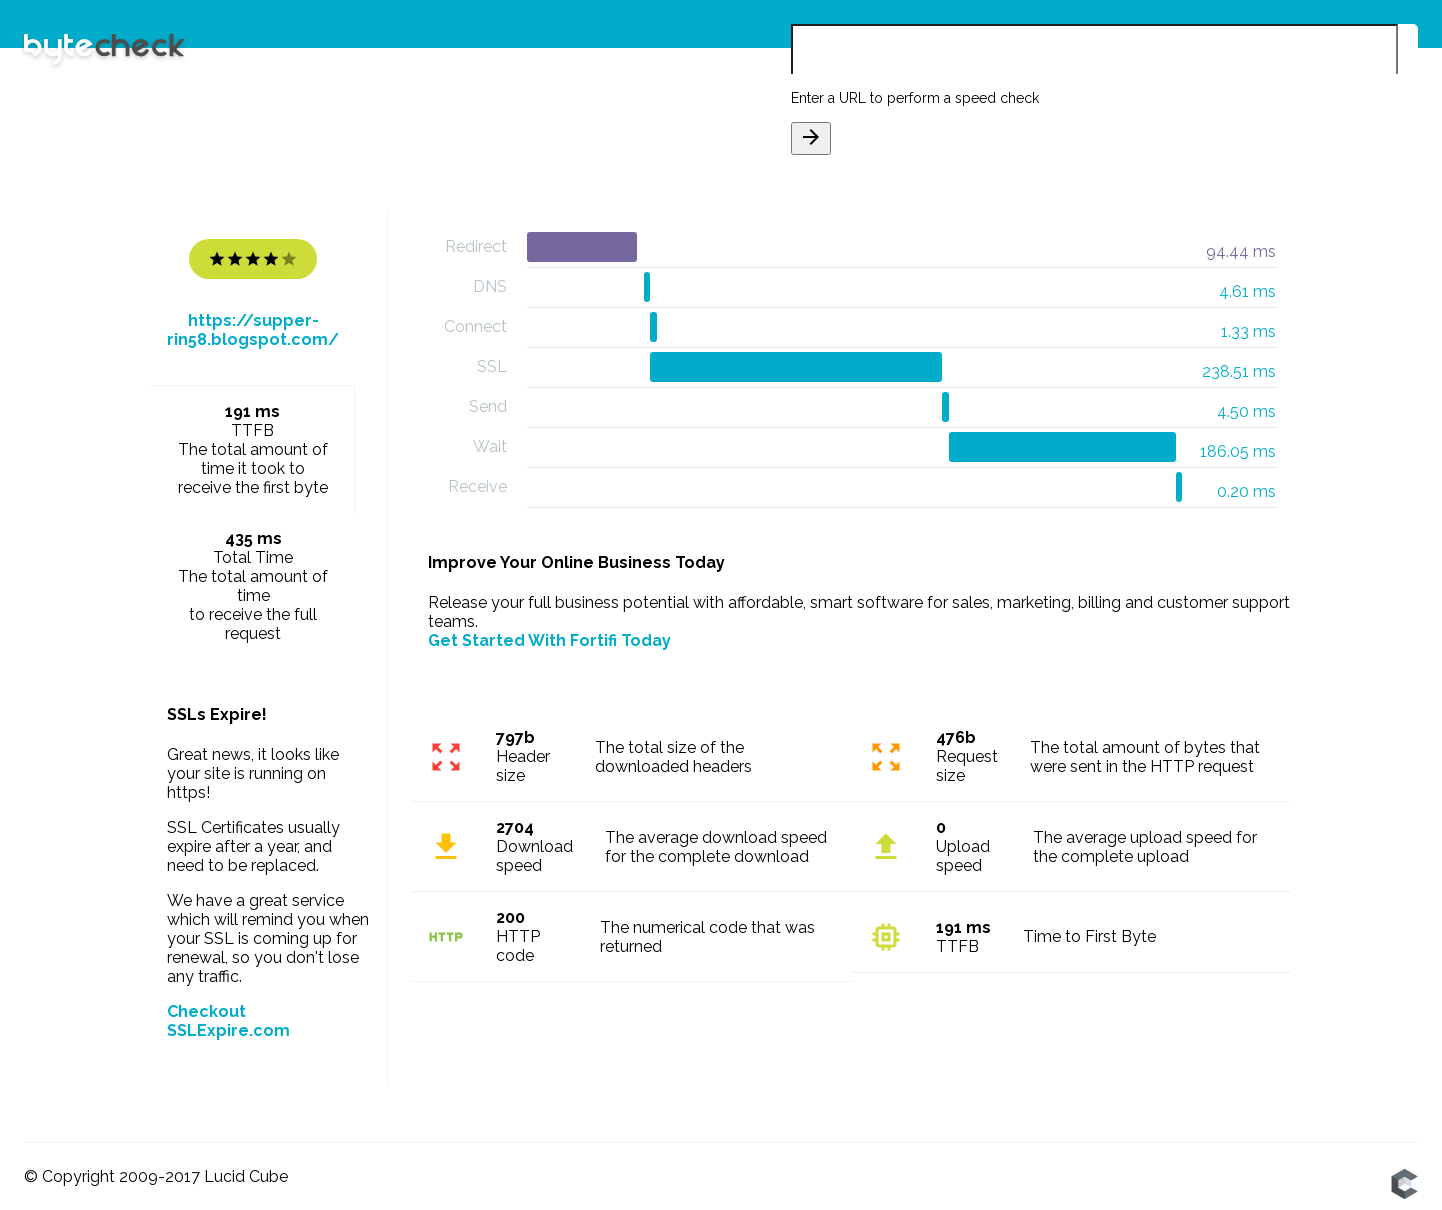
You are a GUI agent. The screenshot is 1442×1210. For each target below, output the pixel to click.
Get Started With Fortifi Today (549, 640)
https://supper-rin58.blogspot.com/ (253, 330)
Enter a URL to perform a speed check (915, 98)
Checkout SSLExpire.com (228, 1021)
